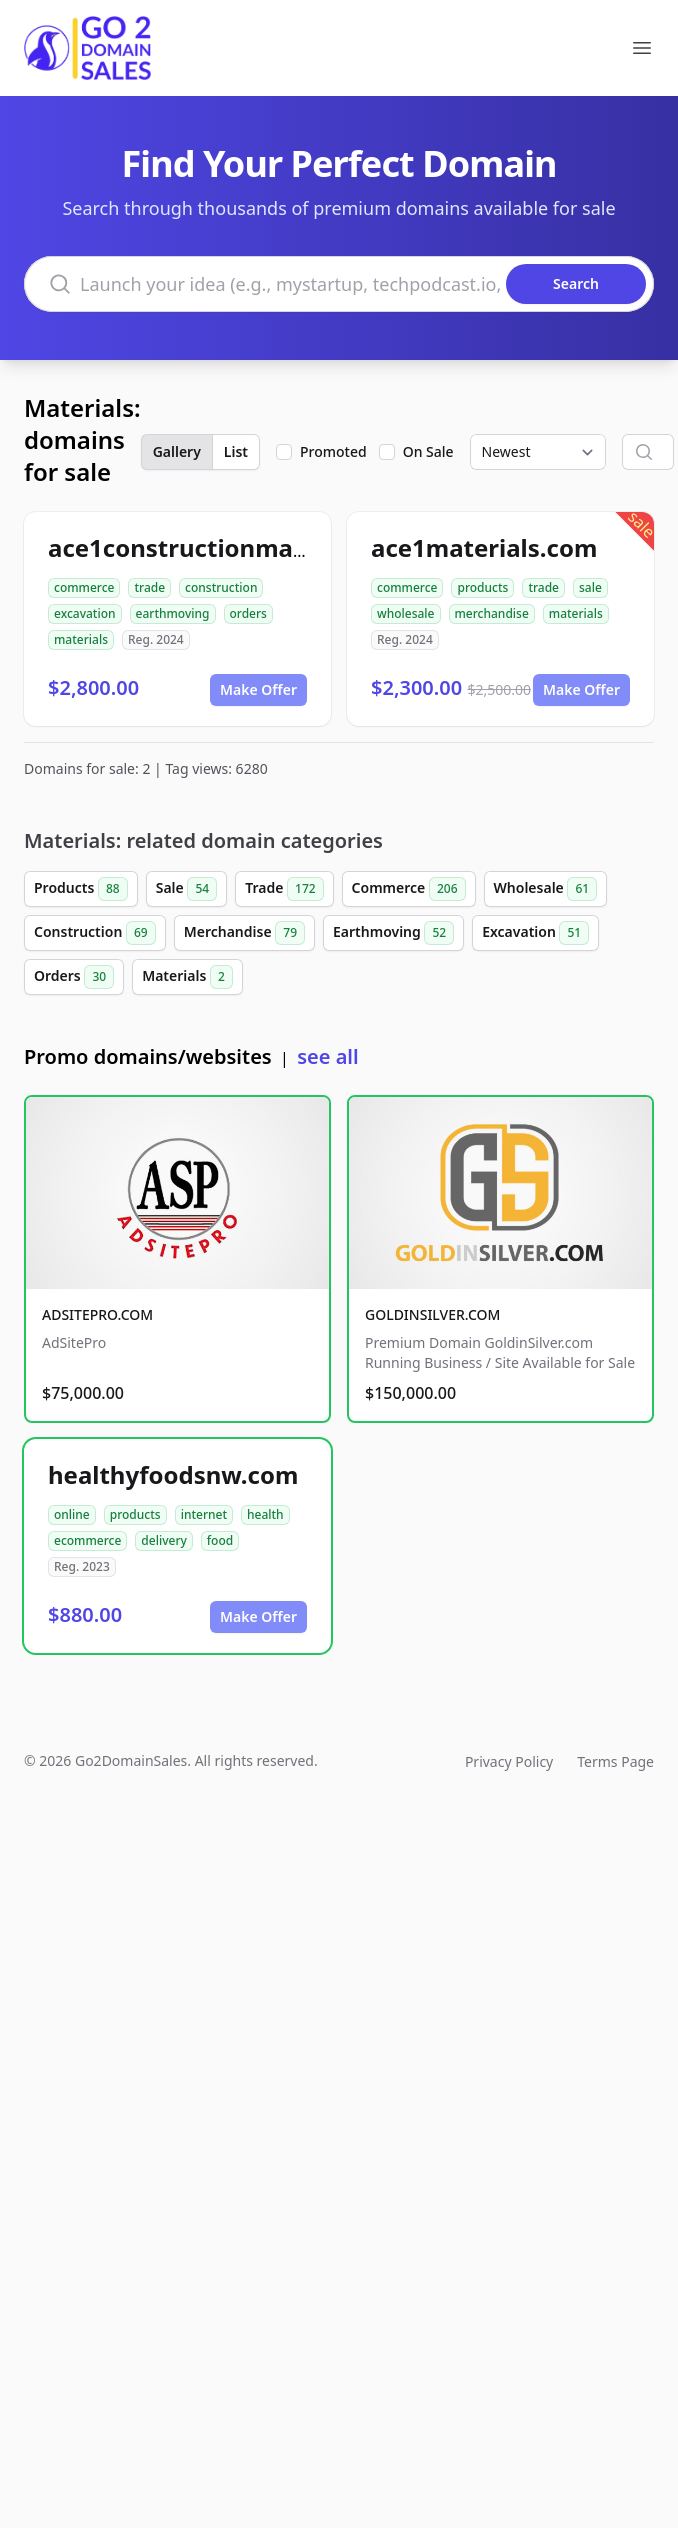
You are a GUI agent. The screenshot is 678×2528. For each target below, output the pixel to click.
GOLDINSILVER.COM (432, 1314)
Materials (187, 977)
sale (590, 587)
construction (221, 587)
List (236, 451)
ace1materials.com (484, 547)
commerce (84, 587)
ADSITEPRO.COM (97, 1314)
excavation (85, 613)
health (265, 1514)
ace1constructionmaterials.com (237, 547)
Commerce (409, 889)
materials (81, 639)
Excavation (535, 933)
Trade (284, 889)
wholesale (406, 613)
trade (149, 587)
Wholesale (546, 889)
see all (327, 1056)
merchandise (492, 613)
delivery (163, 1540)
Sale (186, 889)
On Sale (428, 451)
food (220, 1540)
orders (248, 613)
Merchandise (244, 933)
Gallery (177, 451)
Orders (74, 977)
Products (81, 889)
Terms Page (615, 1761)
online (72, 1514)
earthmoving (173, 613)
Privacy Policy (509, 1761)
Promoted (333, 451)
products (482, 587)
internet (204, 1514)
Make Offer (258, 689)
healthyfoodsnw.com (173, 1474)
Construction (95, 933)
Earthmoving (393, 933)
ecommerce (87, 1540)
